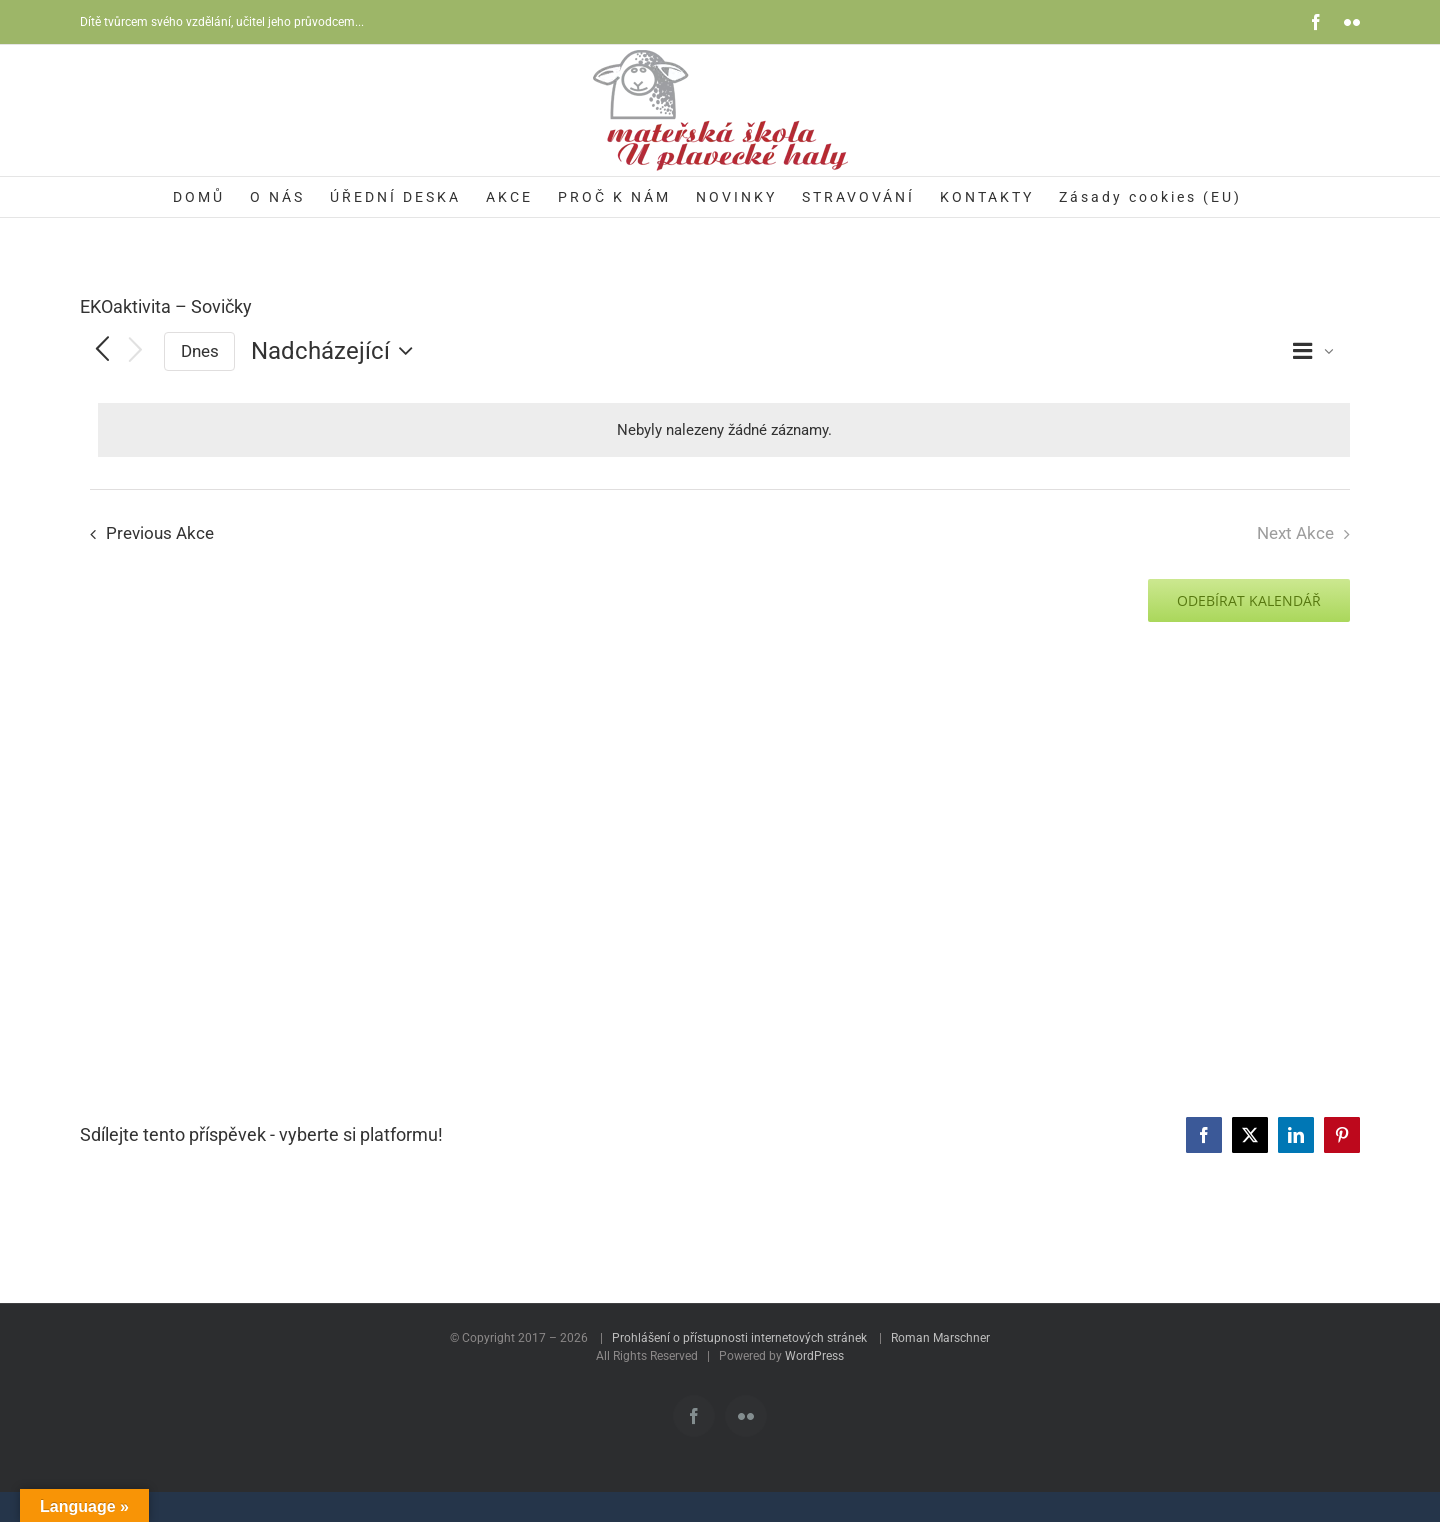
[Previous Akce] (102, 351)
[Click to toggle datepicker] (337, 351)
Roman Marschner (940, 1338)
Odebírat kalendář (1249, 600)
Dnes (200, 351)
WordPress (814, 1356)
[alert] (724, 430)
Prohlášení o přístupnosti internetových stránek (739, 1338)
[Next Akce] (136, 351)
